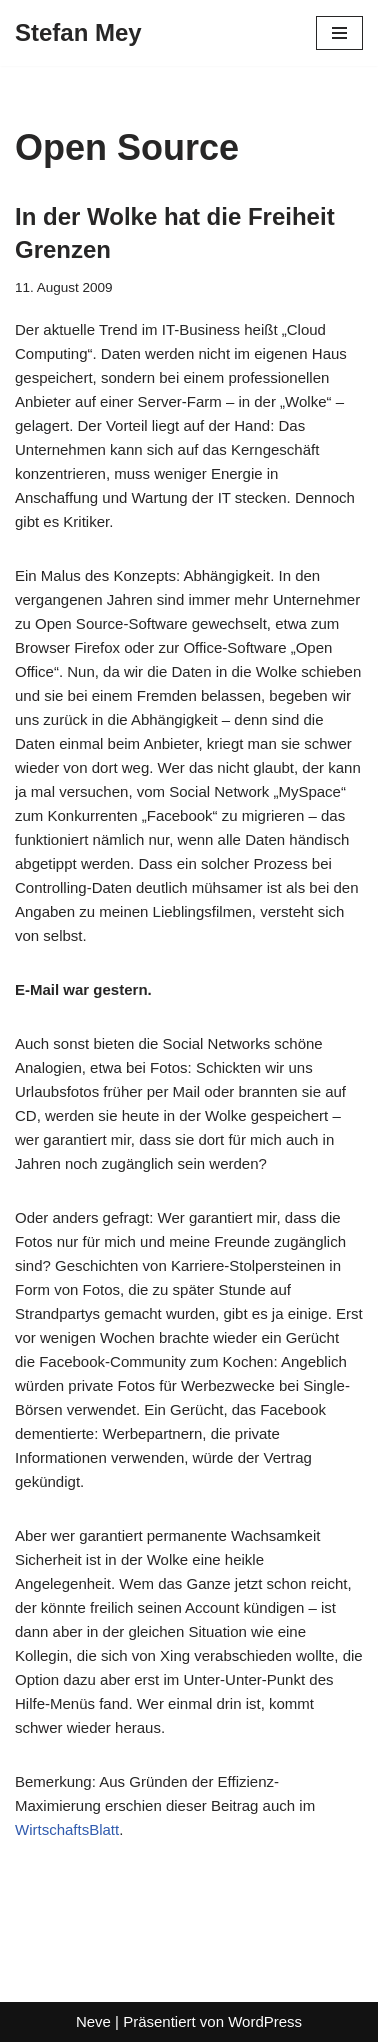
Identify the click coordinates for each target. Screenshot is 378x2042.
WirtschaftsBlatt (67, 1829)
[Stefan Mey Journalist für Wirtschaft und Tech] (78, 33)
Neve (93, 2021)
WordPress (265, 2021)
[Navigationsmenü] (339, 33)
